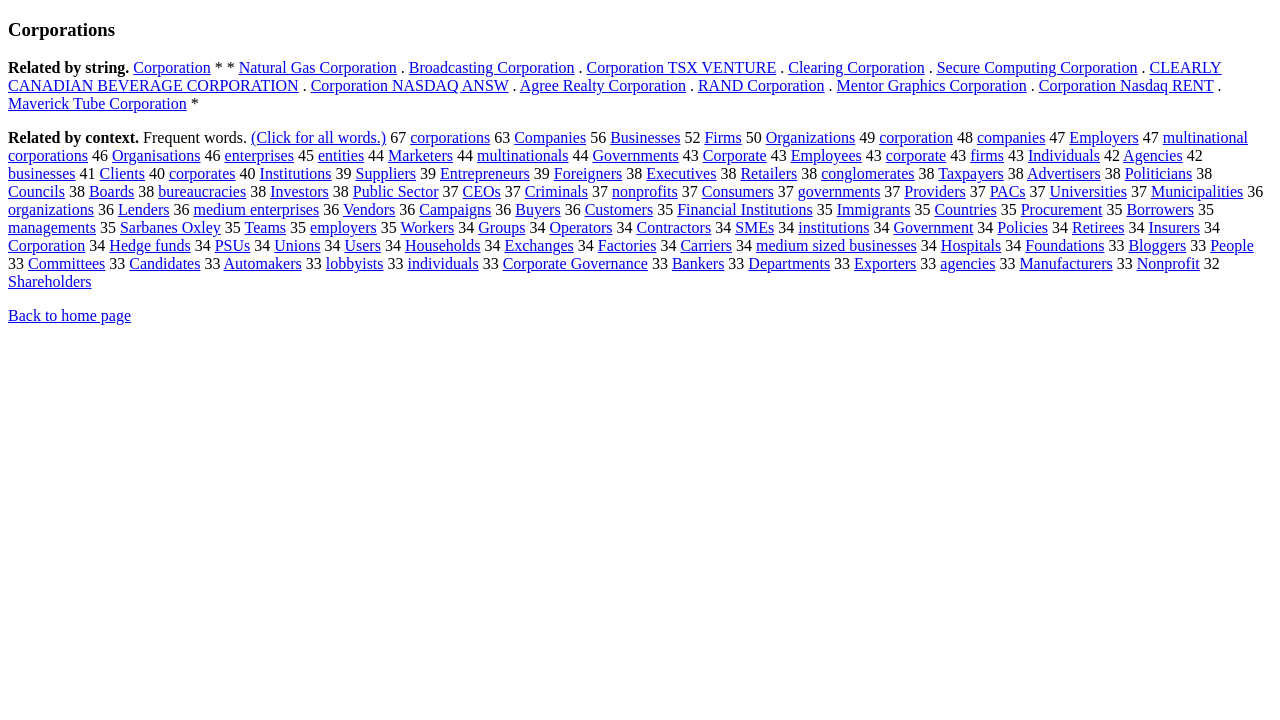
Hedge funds (149, 245)
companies (1011, 137)
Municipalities (1197, 191)
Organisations (156, 155)
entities (341, 155)
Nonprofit (1168, 263)
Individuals (1064, 155)
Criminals (556, 191)
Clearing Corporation (856, 67)
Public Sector (396, 191)
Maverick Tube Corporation (97, 103)
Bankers (698, 263)
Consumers (738, 191)
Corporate (735, 155)
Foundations (1064, 245)
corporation (916, 137)
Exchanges (538, 245)
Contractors (673, 227)
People (1232, 245)
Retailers (768, 173)
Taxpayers (971, 173)
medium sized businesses (836, 245)
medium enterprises (256, 209)
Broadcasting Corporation (492, 67)
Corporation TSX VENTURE (682, 67)
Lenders (144, 209)
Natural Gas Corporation (318, 67)
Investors (299, 191)
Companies (550, 137)
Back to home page (69, 315)
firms (987, 155)
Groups (501, 227)
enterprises (259, 155)
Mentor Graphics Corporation (932, 85)
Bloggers (1157, 245)
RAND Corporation (761, 85)
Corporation (171, 67)
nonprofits (645, 191)
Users (362, 245)
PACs (1008, 191)
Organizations (810, 137)
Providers (934, 191)
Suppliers (386, 173)
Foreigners (588, 173)
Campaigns (455, 209)
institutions (833, 227)
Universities (1088, 191)
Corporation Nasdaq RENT (1126, 85)
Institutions (296, 173)
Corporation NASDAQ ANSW (410, 85)
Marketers (420, 155)
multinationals (523, 155)
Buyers (537, 209)
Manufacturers (1065, 263)
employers (343, 227)
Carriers (706, 245)
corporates (202, 173)
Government (933, 227)
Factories (627, 245)
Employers (1103, 137)
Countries (965, 209)
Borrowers (1160, 209)
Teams (266, 227)
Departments (789, 263)
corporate (916, 155)
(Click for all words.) (318, 137)
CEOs (482, 191)
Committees (66, 263)
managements (52, 227)
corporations (450, 137)
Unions (297, 245)
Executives (681, 173)
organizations (51, 209)
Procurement (1062, 209)
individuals (443, 263)
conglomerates (867, 173)
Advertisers (1064, 173)
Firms (722, 137)
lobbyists (355, 263)
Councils (36, 191)
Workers (427, 227)
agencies (967, 263)
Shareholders (50, 281)
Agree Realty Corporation (603, 85)
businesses (42, 173)
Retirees (1098, 227)
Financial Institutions (745, 209)
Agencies (1153, 155)
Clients (122, 173)
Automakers (263, 263)
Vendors (369, 209)
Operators (580, 227)
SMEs (754, 227)
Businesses (645, 137)
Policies (1022, 227)
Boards (111, 191)
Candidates (164, 263)
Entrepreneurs (485, 173)
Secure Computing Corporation (1037, 67)
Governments (636, 155)
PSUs (233, 245)
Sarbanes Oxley (170, 227)
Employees (826, 155)
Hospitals (971, 245)
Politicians (1159, 173)
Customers (619, 209)
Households (443, 245)
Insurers (1174, 227)
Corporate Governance (575, 263)
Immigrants (874, 209)
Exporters (885, 263)
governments (839, 191)
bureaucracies (202, 191)
